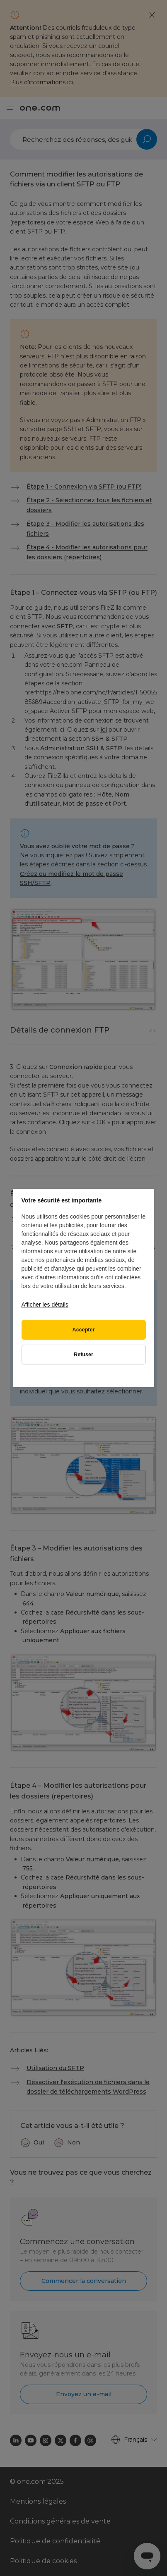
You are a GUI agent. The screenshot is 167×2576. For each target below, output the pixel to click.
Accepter (84, 1330)
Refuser (83, 1354)
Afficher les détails (45, 1304)
